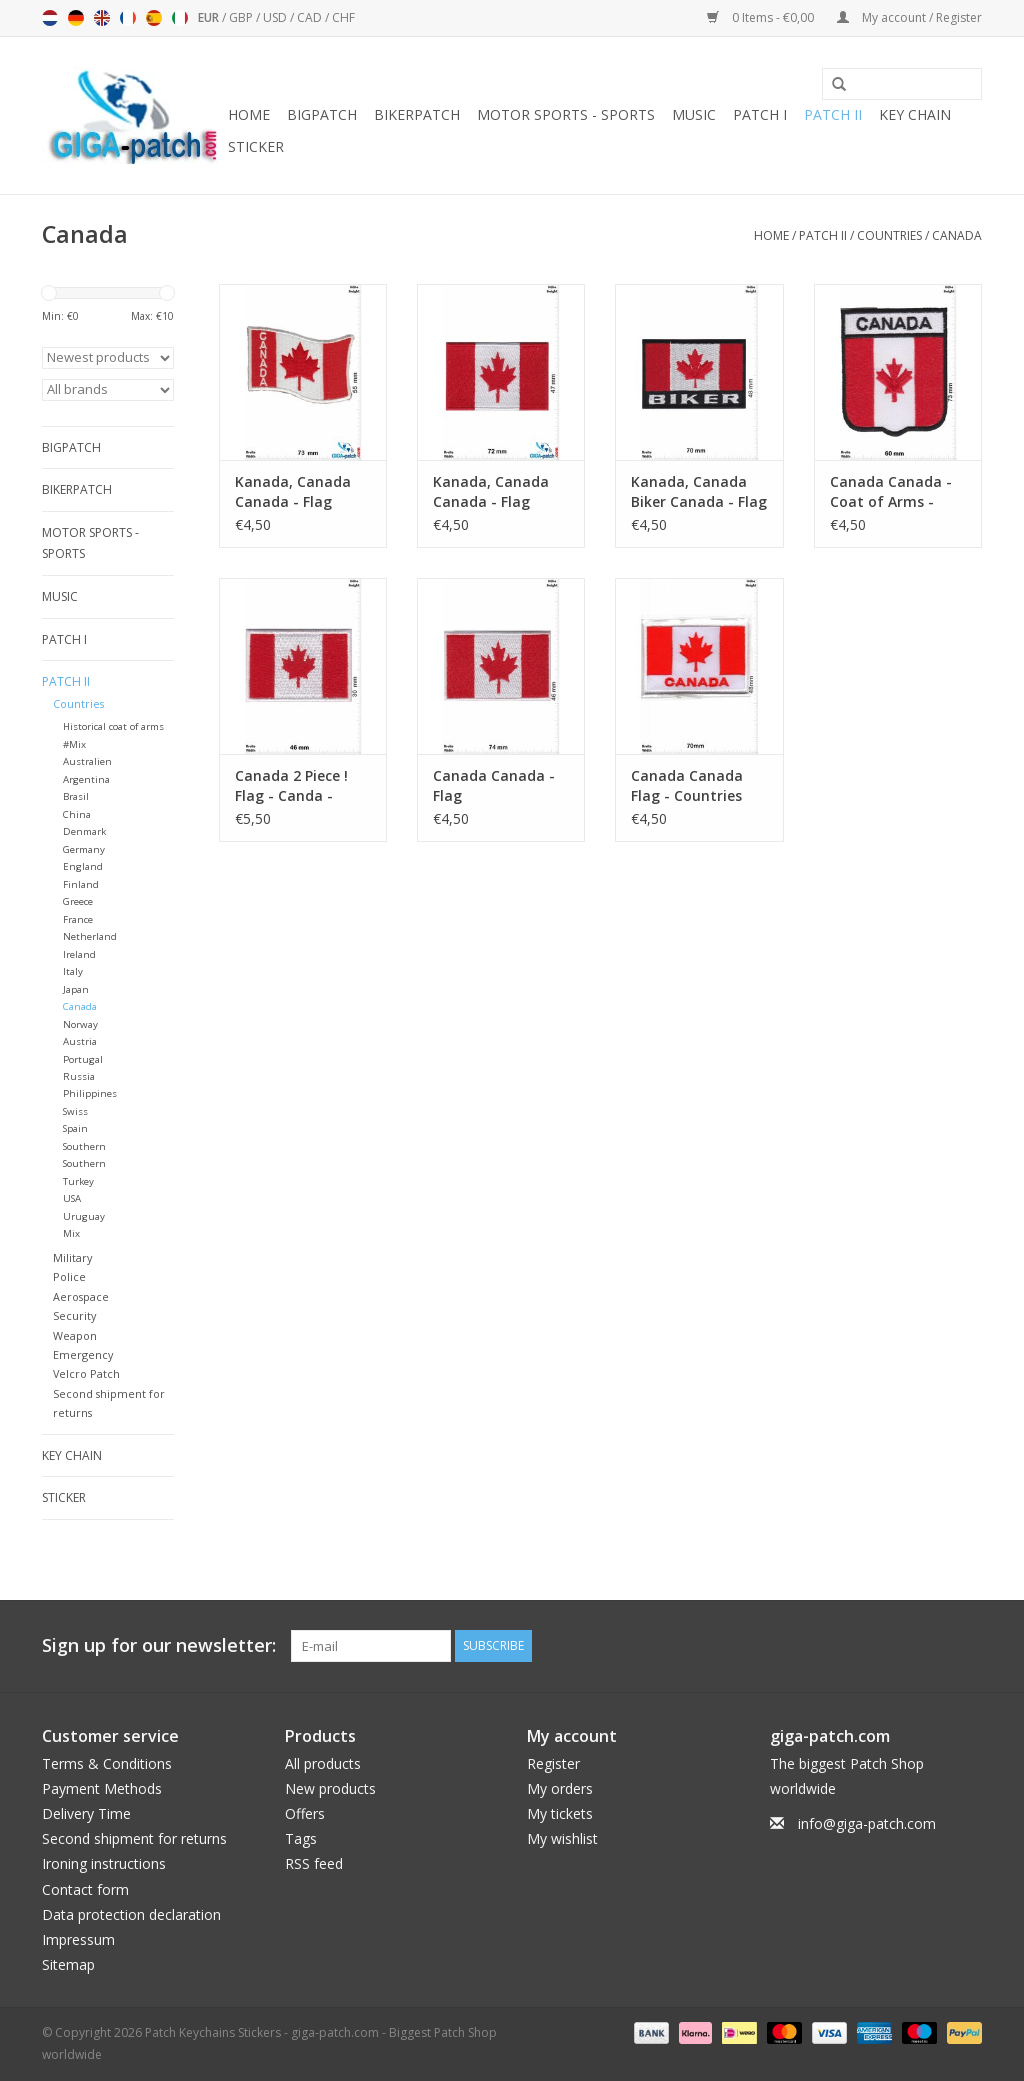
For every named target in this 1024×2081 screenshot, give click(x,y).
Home (249, 114)
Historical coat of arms (113, 726)
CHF (343, 17)
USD (276, 17)
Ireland (79, 954)
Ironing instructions (104, 1863)
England (83, 866)
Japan (76, 989)
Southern (84, 1146)
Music (694, 114)
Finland (81, 884)
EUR (210, 17)
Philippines (90, 1093)
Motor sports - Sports (566, 114)
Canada (957, 235)
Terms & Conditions (107, 1763)
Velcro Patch (86, 1373)
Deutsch (76, 18)
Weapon (75, 1335)
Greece (78, 901)
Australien (87, 761)
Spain (75, 1128)
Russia (79, 1076)
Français (128, 18)
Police (69, 1276)
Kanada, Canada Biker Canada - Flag (699, 491)
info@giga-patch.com (867, 1823)
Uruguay (84, 1216)
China (77, 814)
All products (323, 1763)
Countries (889, 235)
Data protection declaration (131, 1914)
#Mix (74, 744)
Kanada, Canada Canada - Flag (293, 491)
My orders (560, 1788)
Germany (84, 849)
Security (74, 1315)
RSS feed (314, 1863)
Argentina (86, 779)
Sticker (256, 146)
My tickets (560, 1813)
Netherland (90, 936)
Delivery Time (86, 1813)
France (78, 919)
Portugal (83, 1059)
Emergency (83, 1354)
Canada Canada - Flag (494, 785)
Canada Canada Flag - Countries (687, 785)
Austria (80, 1041)
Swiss (75, 1111)
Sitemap (68, 1964)
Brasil (76, 796)
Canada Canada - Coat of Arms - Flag (891, 492)
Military (72, 1257)
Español (154, 18)
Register (553, 1763)
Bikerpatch (417, 114)
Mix (71, 1233)
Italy (73, 971)
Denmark (84, 831)
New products (330, 1788)
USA (72, 1198)
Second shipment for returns (134, 1838)
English (102, 18)
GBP (242, 17)
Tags (301, 1838)
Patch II (833, 114)
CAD (311, 17)
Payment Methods (102, 1788)
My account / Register (909, 17)
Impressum (78, 1939)
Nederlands (50, 18)
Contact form (85, 1889)
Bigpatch (322, 114)
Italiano (180, 18)
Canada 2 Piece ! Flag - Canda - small (291, 786)
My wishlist (562, 1838)
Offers (305, 1813)
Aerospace (81, 1296)
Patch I (760, 114)
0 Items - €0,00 (762, 17)
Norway (80, 1024)
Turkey (78, 1181)
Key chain (915, 114)
